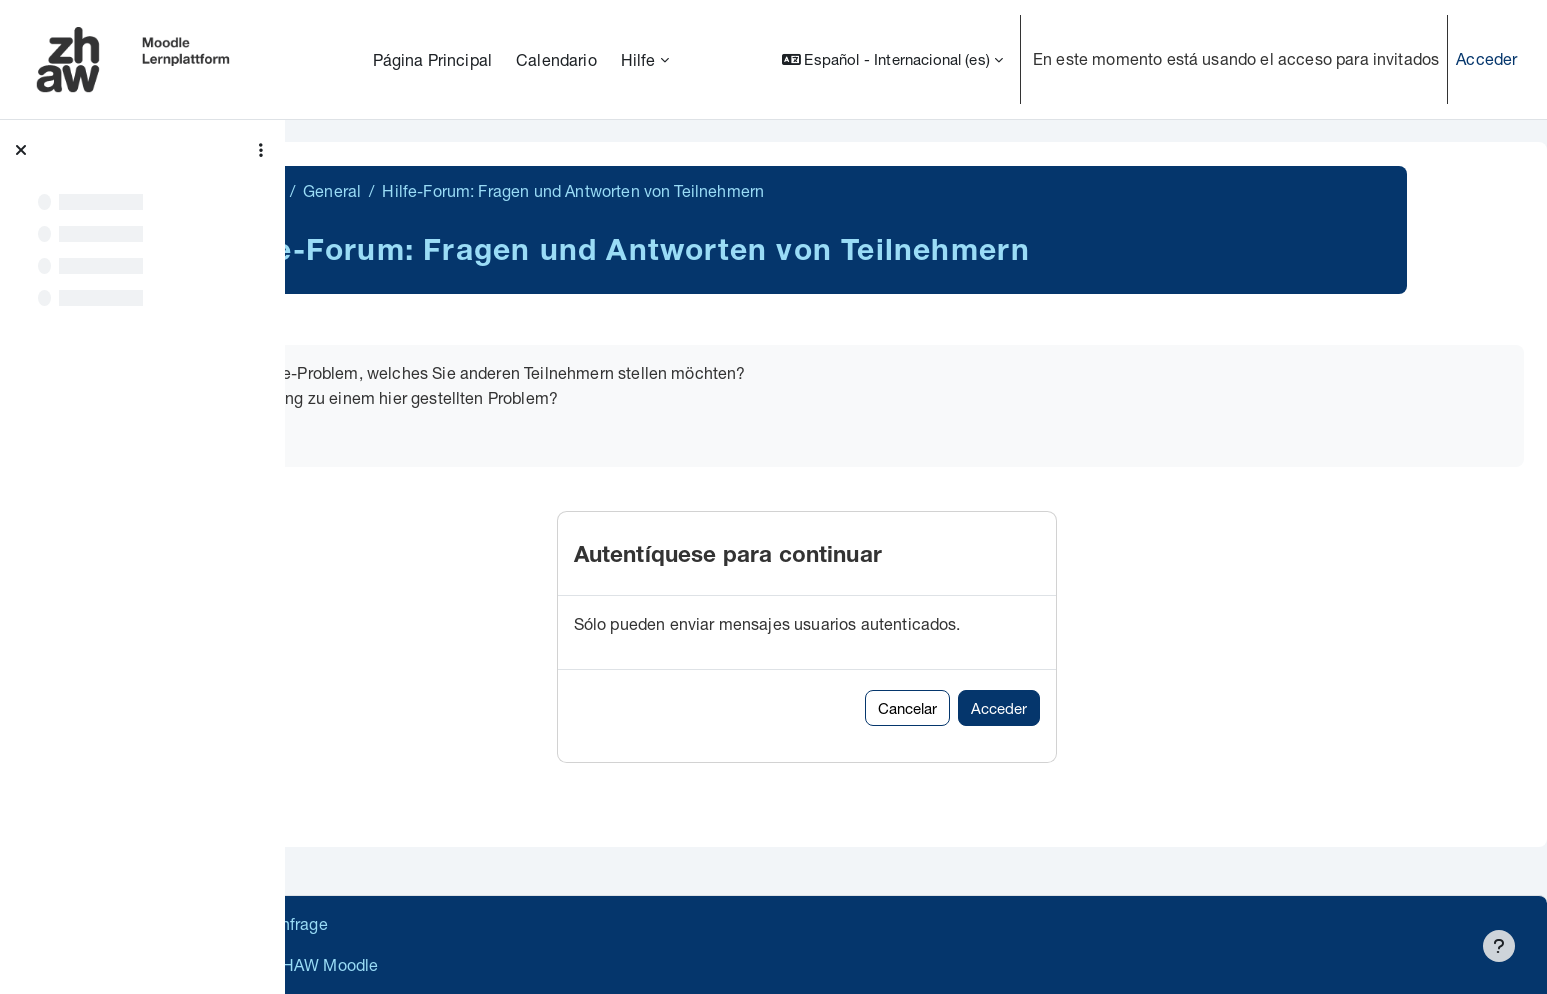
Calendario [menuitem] (556, 59)
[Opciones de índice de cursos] (261, 150)
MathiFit (369, 190)
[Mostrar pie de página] (1499, 946)
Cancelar (1024, 708)
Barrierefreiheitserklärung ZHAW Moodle (464, 964)
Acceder (1486, 58)
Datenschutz (362, 923)
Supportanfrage (491, 923)
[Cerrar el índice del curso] (21, 150)
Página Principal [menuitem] (433, 59)
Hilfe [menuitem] (638, 59)
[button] (892, 59)
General (449, 190)
